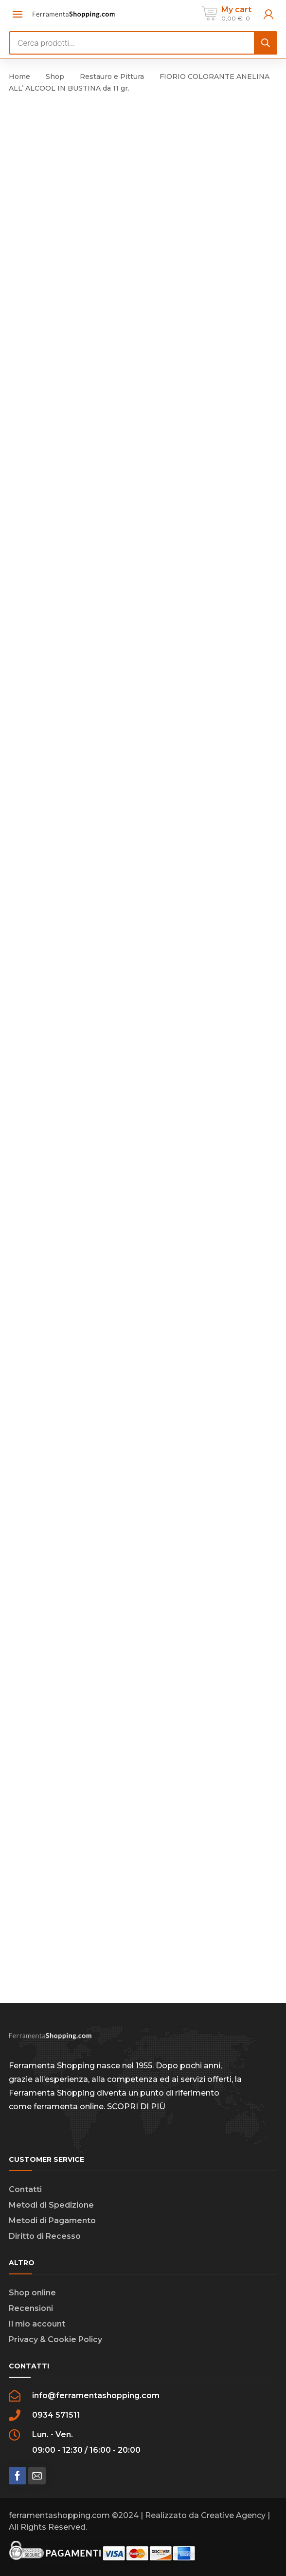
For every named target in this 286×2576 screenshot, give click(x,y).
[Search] (265, 43)
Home (19, 76)
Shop (55, 76)
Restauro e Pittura (112, 76)
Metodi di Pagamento (52, 2220)
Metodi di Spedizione (51, 2205)
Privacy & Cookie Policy (55, 2339)
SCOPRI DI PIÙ (136, 2106)
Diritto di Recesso (45, 2236)
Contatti (25, 2189)
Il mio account (37, 2323)
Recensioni (31, 2308)
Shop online (32, 2292)
